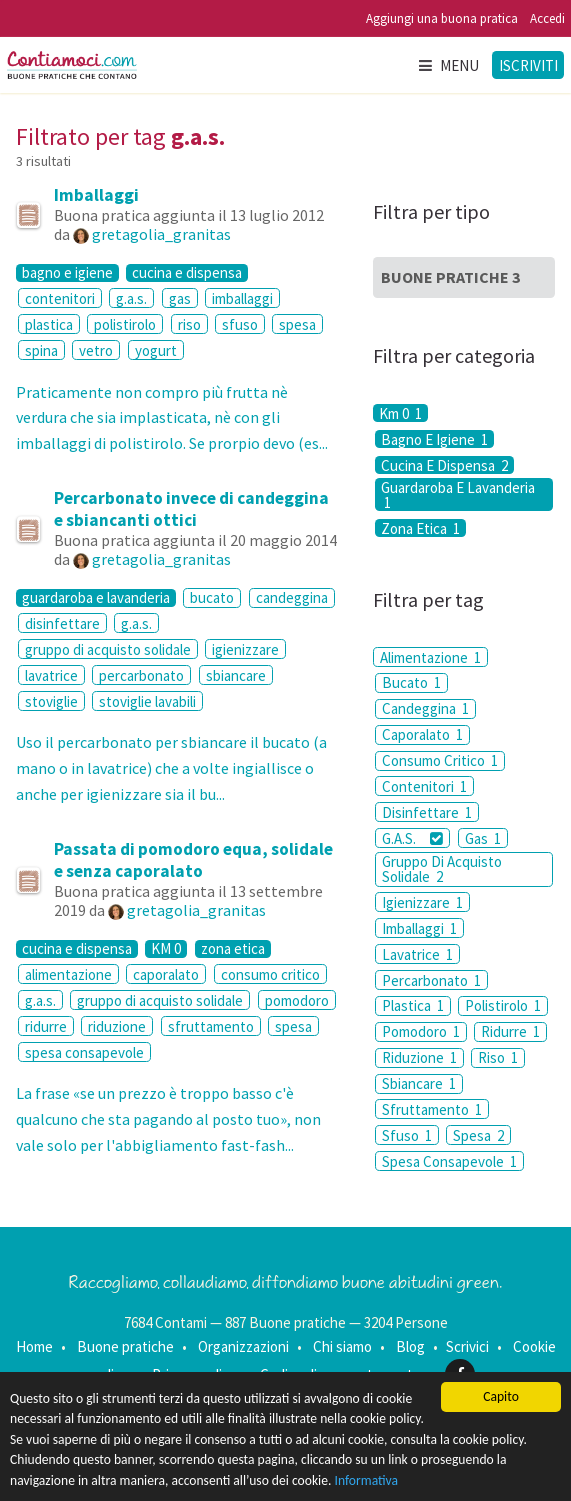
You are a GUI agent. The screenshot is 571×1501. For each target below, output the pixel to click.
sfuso (240, 324)
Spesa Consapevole (449, 1161)
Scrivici (467, 1346)
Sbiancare (419, 1083)
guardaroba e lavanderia (96, 598)
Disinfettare (427, 812)
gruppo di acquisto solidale (108, 649)
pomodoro (297, 1000)
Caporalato (422, 734)
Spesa (478, 1135)
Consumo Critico (440, 760)
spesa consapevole (84, 1052)
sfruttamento (211, 1026)
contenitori (60, 298)
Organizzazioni (243, 1346)
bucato (212, 597)
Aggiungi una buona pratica (442, 18)
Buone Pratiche (450, 277)
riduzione (117, 1026)
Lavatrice (417, 954)
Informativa (367, 1480)
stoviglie (51, 701)
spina (41, 350)
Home (34, 1346)
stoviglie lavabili (147, 701)
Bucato (411, 682)
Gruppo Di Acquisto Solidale (442, 869)
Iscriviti (528, 65)
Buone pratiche (125, 1346)
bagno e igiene (67, 273)
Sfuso (407, 1135)
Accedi (547, 18)
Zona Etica (420, 528)
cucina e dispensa (187, 273)
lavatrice (51, 675)
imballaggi (242, 298)
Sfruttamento (432, 1109)
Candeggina (425, 708)
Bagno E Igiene (434, 439)
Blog (410, 1346)
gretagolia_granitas (161, 234)
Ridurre (510, 1031)
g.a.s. (131, 298)
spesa (297, 324)
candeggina (292, 597)
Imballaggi (96, 195)
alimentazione (68, 974)
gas (180, 298)
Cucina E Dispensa (444, 465)
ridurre (46, 1026)
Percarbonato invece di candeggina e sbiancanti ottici (191, 509)
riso (189, 324)
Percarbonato (431, 980)
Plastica (413, 1005)
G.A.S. (412, 838)
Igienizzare (422, 902)
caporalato (166, 974)
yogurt (156, 350)
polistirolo (125, 324)
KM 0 (166, 949)
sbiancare (236, 675)
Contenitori (424, 786)
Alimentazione (430, 657)
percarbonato (141, 675)
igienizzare (245, 649)
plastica (49, 324)
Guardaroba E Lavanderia (458, 494)
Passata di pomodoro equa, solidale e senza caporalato (193, 860)
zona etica (233, 949)
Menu (448, 65)
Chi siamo (342, 1346)
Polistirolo (503, 1005)
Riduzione (419, 1057)
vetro (96, 350)
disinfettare (62, 623)
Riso (498, 1057)
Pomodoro (421, 1031)
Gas (483, 838)
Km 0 (400, 413)
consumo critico (270, 974)
